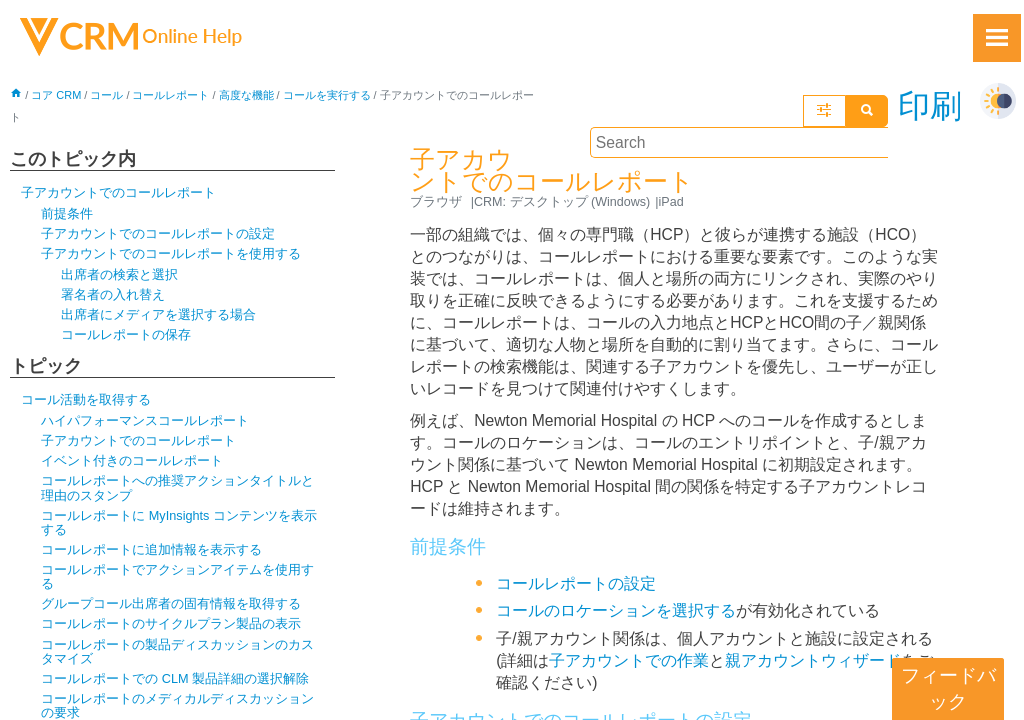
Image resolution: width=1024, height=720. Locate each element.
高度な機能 (246, 96)
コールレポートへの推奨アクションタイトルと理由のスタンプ (177, 492)
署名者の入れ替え (113, 296)
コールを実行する (327, 96)
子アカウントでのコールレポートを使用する (171, 255)
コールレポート (171, 96)
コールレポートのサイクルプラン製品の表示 (171, 630)
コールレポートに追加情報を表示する (151, 555)
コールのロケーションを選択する (616, 597)
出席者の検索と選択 (119, 276)
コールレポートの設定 (576, 569)
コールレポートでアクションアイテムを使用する (177, 582)
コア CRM (56, 96)
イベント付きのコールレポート (132, 465)
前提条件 (67, 215)
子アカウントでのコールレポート (118, 193)
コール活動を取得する (86, 403)
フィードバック (948, 688)
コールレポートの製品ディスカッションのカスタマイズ (177, 658)
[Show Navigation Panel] (997, 38)
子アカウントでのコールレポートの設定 (158, 235)
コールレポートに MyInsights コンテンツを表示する (179, 527)
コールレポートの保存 (126, 337)
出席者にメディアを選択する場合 (158, 317)
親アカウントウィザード (814, 647)
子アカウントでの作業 (630, 647)
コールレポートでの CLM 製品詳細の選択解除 (175, 686)
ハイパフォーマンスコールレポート (145, 424)
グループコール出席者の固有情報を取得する (171, 610)
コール (107, 96)
